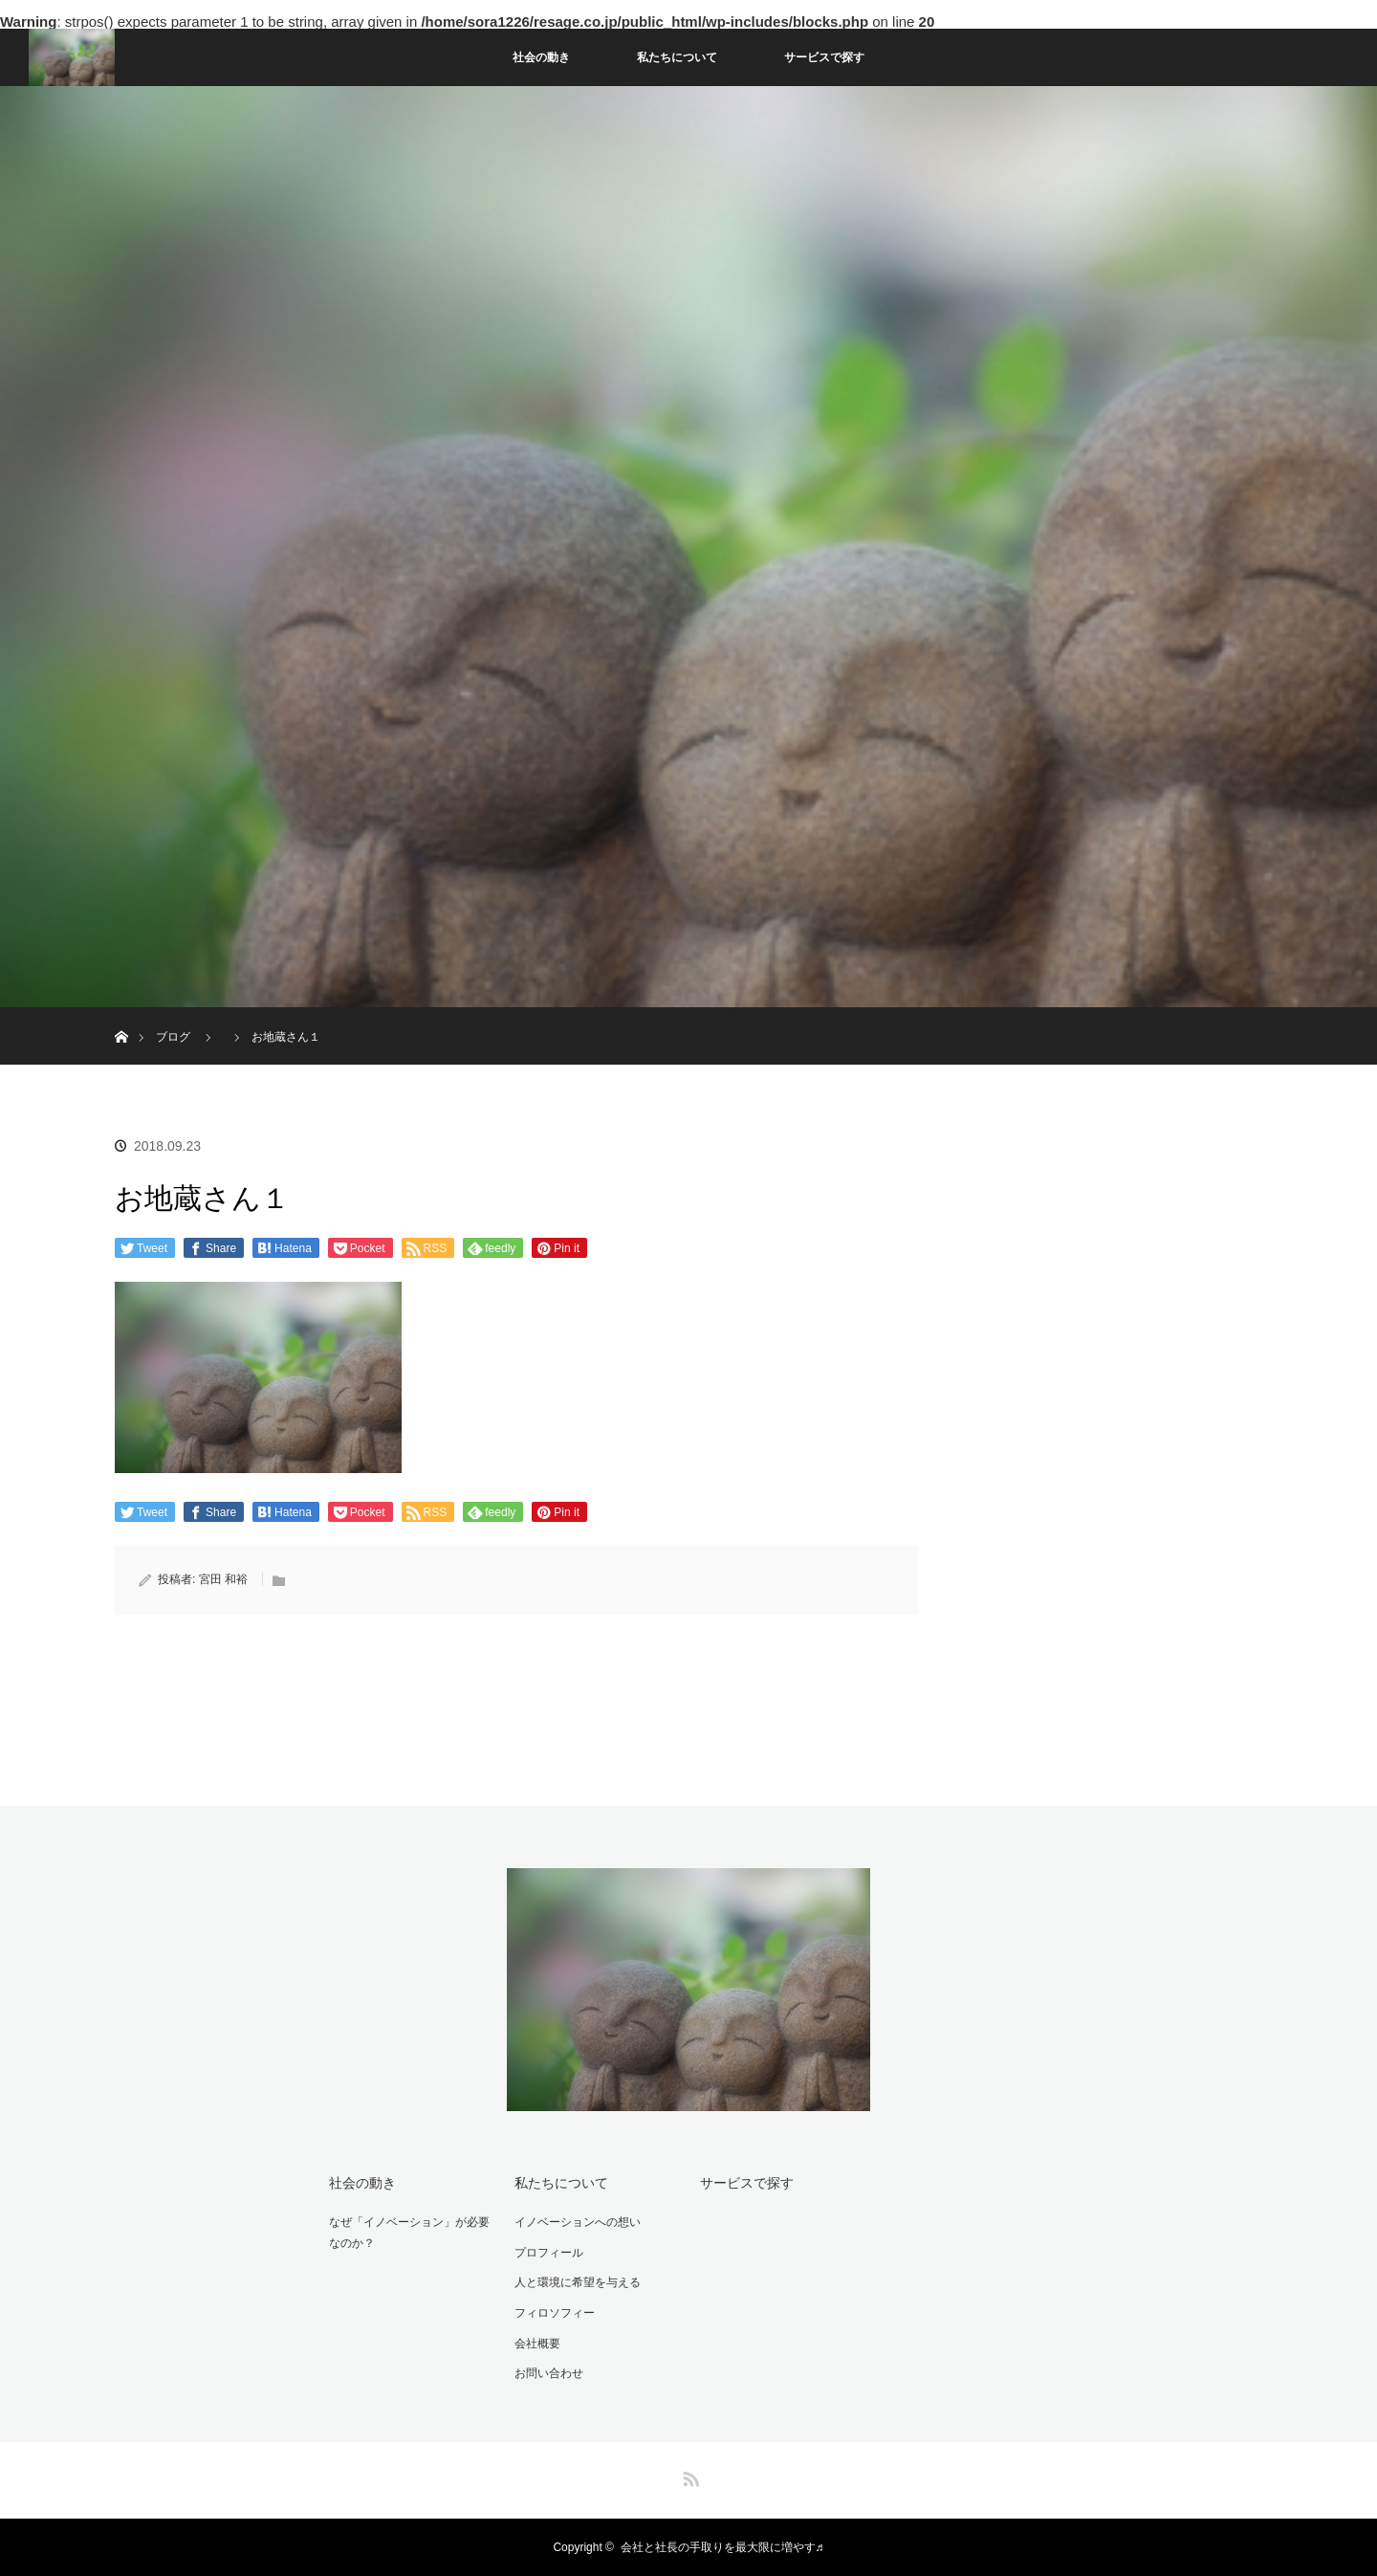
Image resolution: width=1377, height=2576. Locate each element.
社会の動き (541, 57)
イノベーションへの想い (577, 2222)
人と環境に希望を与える (577, 2282)
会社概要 (537, 2343)
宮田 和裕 (223, 1579)
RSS (688, 2475)
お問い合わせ (548, 2373)
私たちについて (677, 57)
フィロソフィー (554, 2313)
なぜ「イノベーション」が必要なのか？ (409, 2232)
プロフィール (548, 2252)
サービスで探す (824, 57)
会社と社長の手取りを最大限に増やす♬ (722, 2547)
